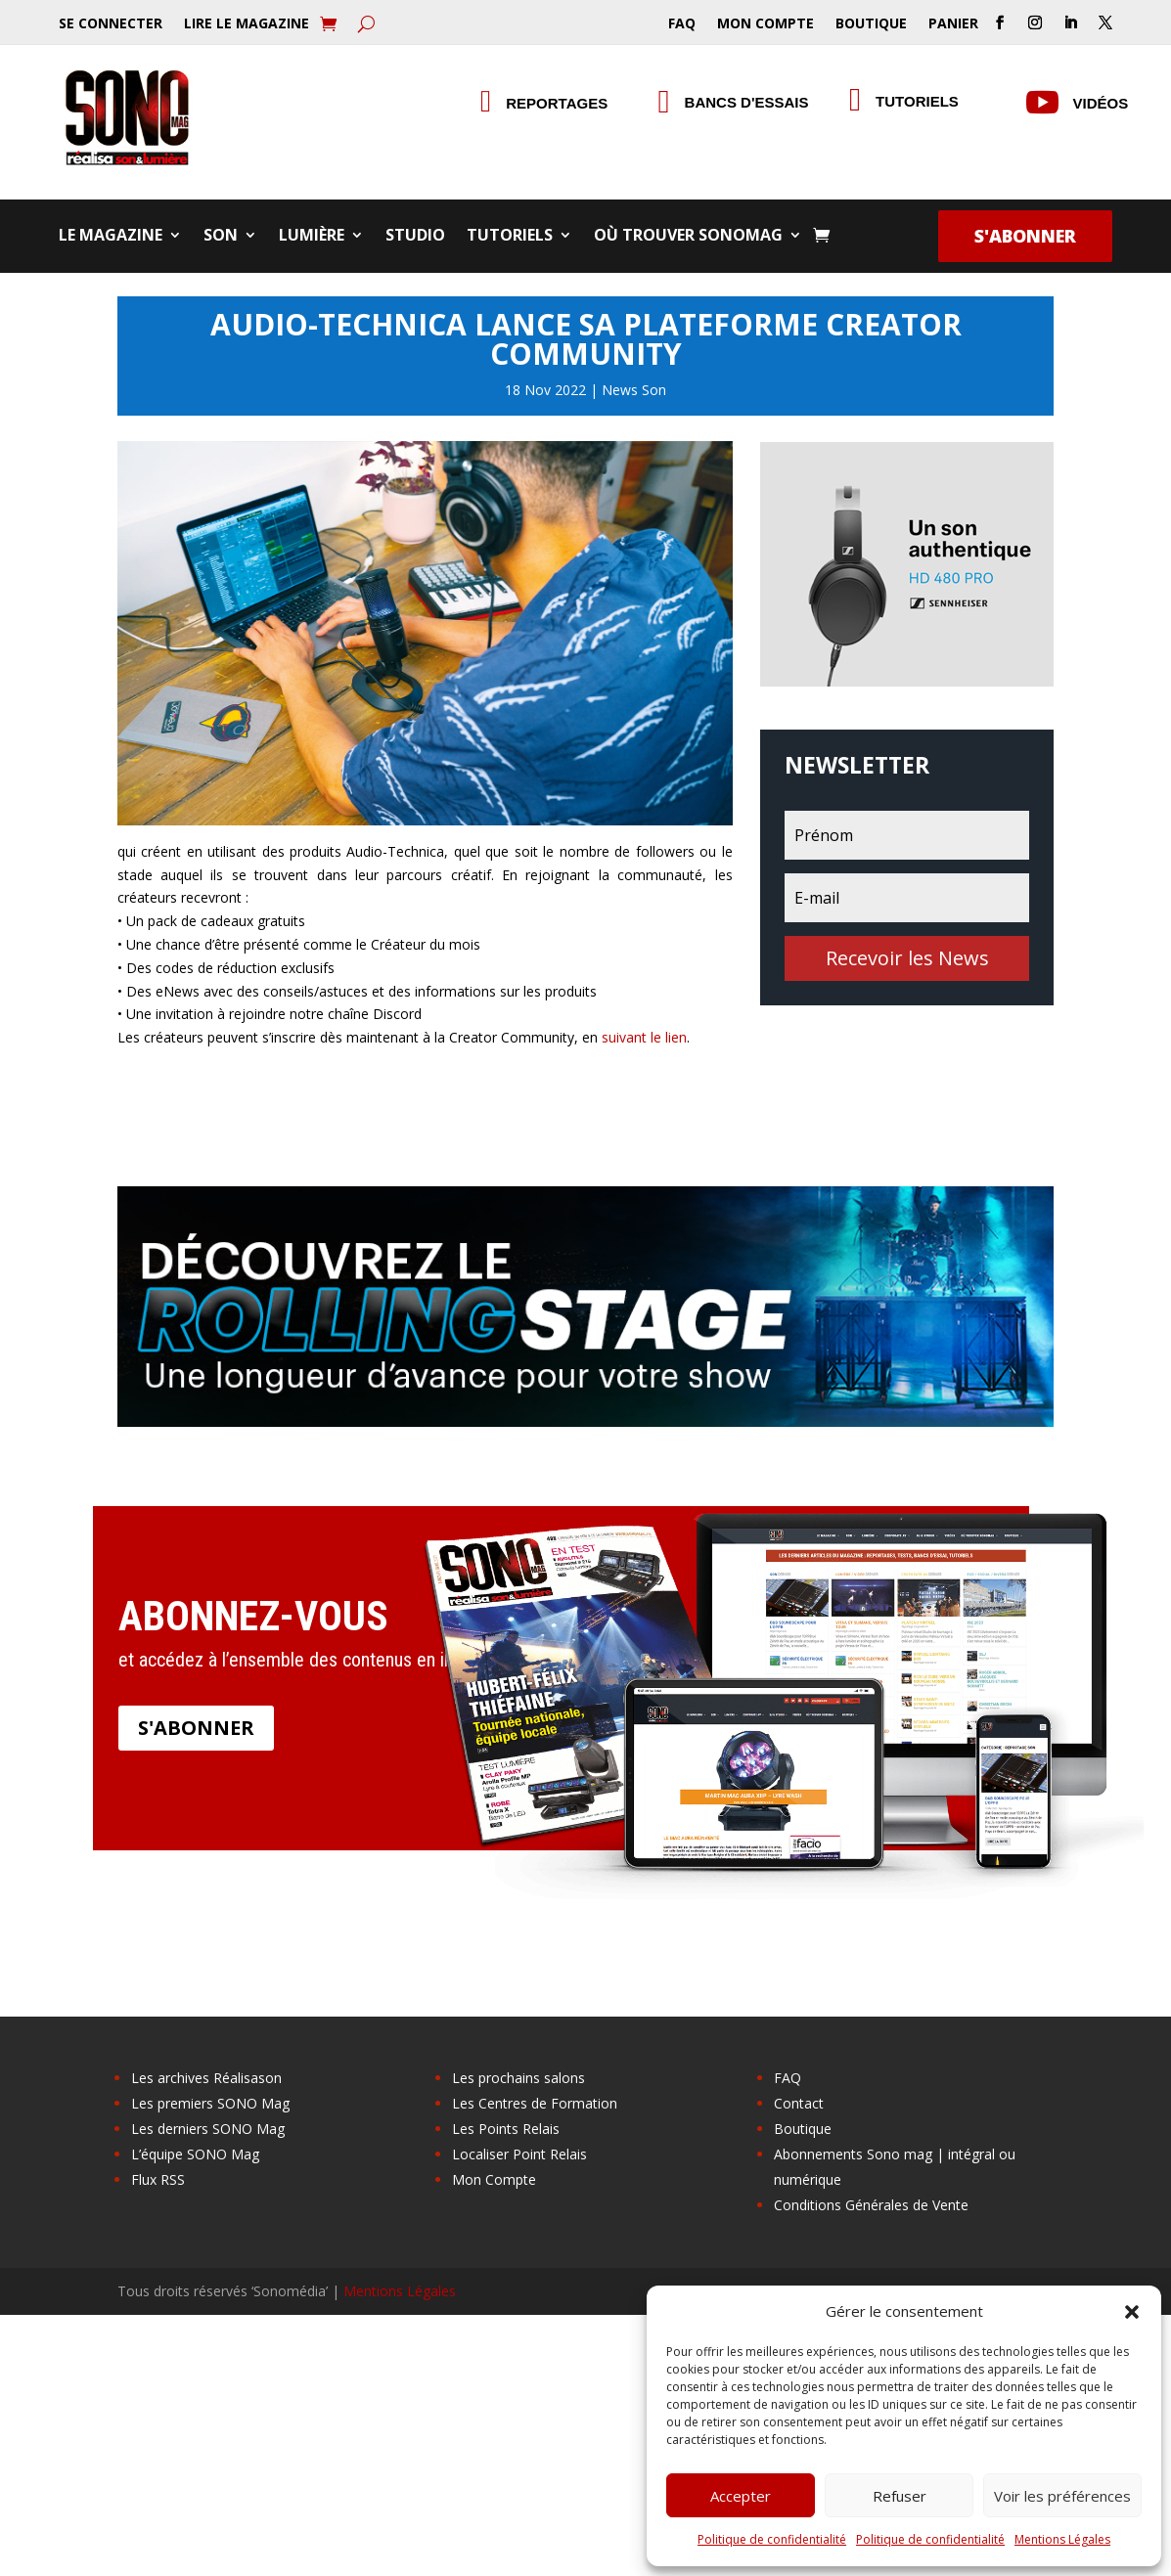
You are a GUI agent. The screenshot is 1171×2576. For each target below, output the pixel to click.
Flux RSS (158, 2179)
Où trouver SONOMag (688, 236)
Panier (953, 24)
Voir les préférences (1062, 2496)
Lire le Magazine (246, 24)
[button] (1132, 2312)
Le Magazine (110, 236)
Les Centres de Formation (534, 2103)
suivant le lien (644, 1037)
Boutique (871, 24)
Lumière (311, 236)
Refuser (899, 2496)
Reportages (557, 103)
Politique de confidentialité (772, 2539)
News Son (634, 389)
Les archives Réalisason (206, 2077)
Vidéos (1101, 103)
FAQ (682, 24)
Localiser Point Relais (519, 2154)
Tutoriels (510, 236)
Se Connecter (110, 24)
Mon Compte (765, 24)
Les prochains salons (518, 2077)
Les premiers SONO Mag (210, 2103)
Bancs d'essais (747, 102)
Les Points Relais (506, 2128)
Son (220, 236)
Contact (799, 2103)
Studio (415, 236)
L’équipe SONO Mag (195, 2154)
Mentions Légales (1062, 2539)
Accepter (740, 2496)
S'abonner (1025, 235)
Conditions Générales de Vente (871, 2205)
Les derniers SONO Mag (208, 2128)
